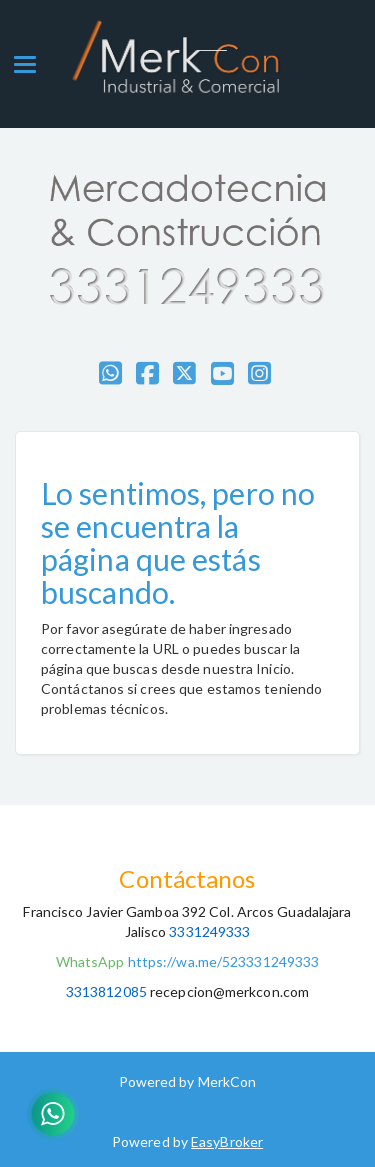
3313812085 (106, 991)
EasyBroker (227, 1141)
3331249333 (208, 931)
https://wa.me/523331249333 (224, 961)
